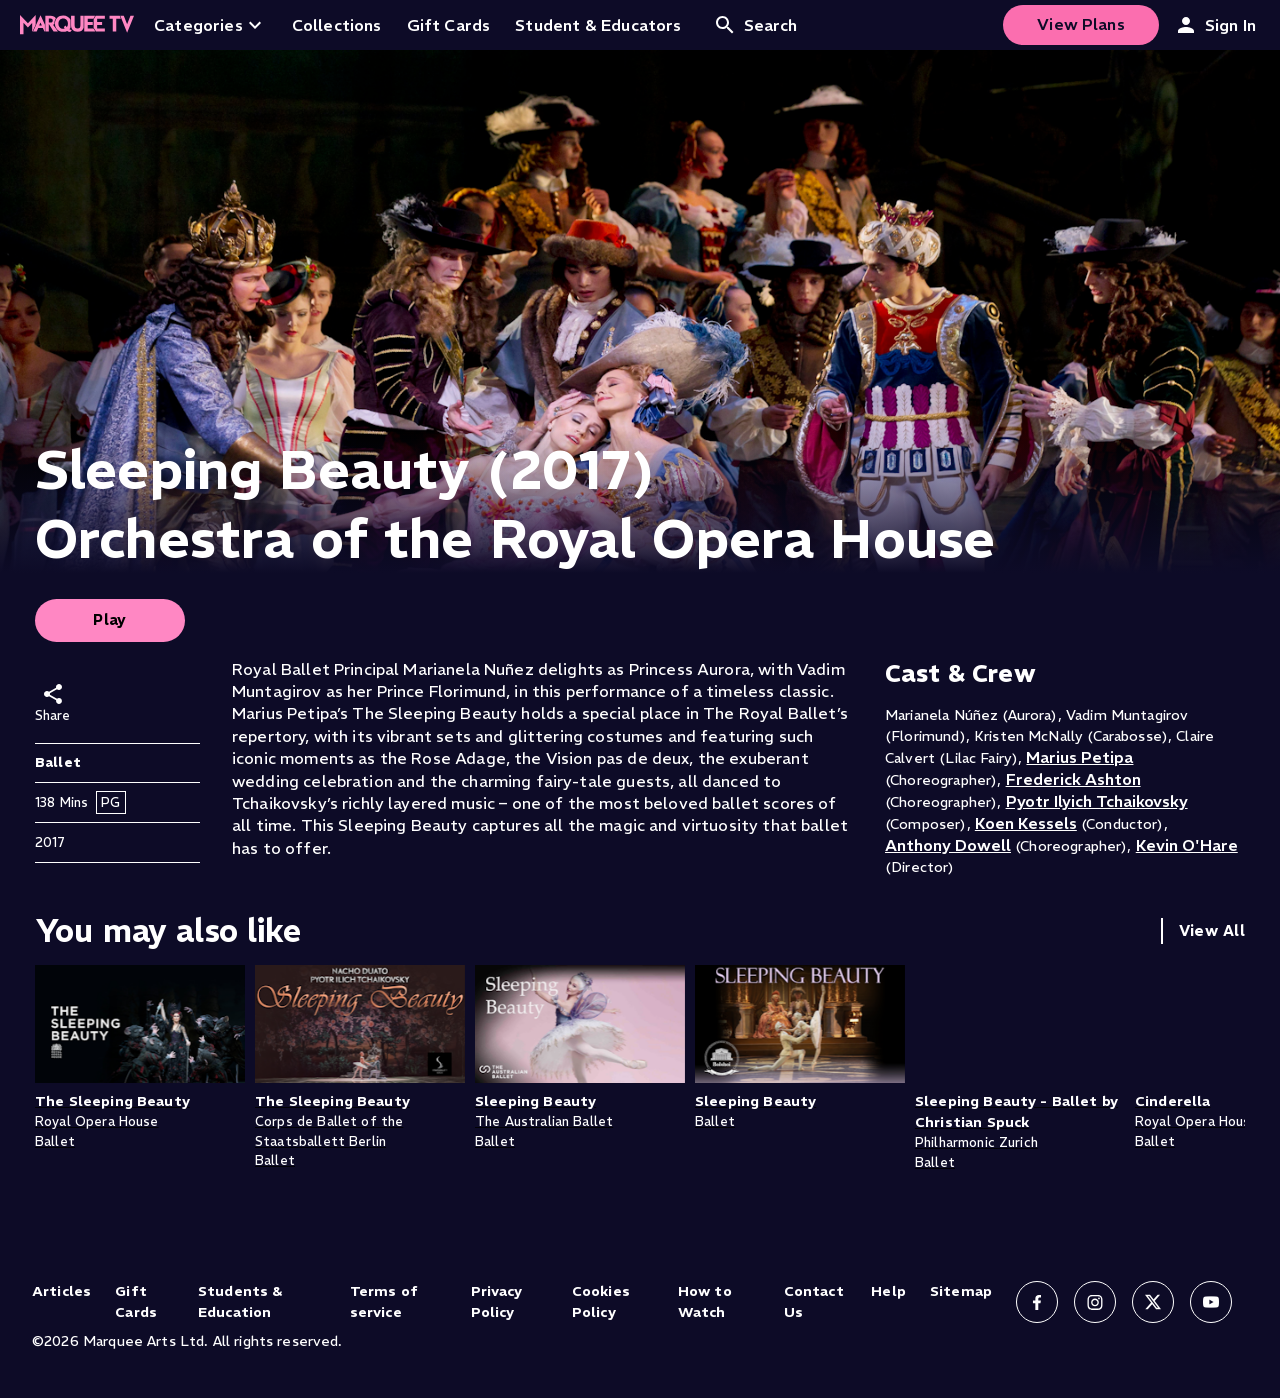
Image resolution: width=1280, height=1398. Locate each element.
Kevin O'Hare (1187, 845)
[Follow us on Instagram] (1095, 1302)
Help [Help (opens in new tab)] (888, 1291)
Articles (61, 1291)
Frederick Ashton (1073, 779)
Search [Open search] (755, 25)
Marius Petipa (1079, 757)
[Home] (77, 25)
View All (1212, 930)
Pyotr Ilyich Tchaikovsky (1097, 801)
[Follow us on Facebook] (1037, 1302)
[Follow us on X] (1153, 1302)
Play (110, 619)
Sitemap (961, 1291)
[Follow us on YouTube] (1211, 1302)
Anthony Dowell (948, 845)
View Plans (1081, 24)
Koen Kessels (1026, 823)
